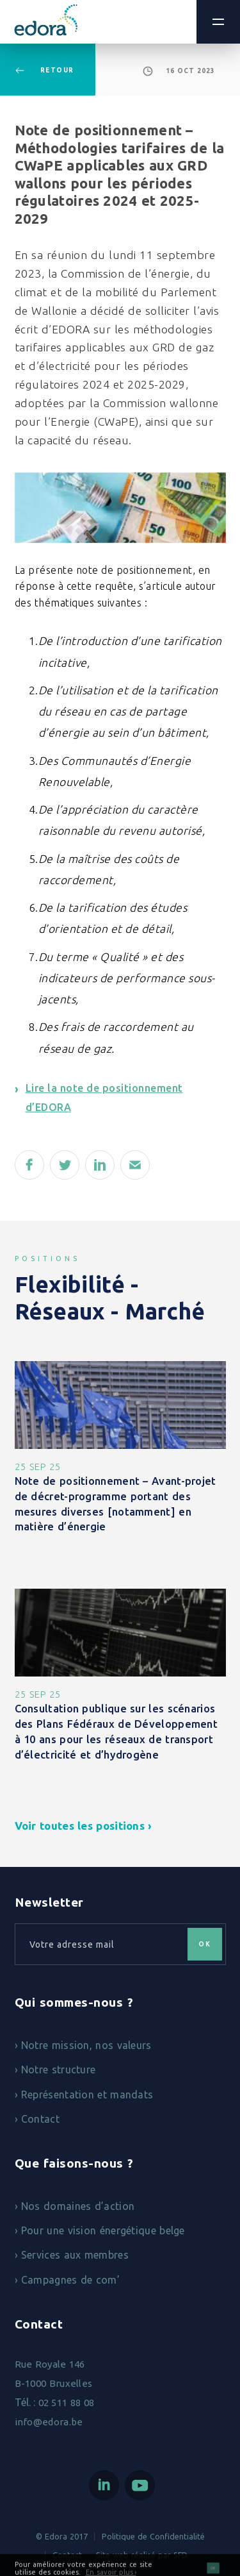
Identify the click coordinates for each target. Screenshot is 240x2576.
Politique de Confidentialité (153, 2536)
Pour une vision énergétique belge (103, 2230)
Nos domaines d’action (77, 2206)
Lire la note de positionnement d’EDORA (104, 1097)
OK (212, 2572)
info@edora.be (49, 2421)
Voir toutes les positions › (83, 1825)
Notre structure (58, 2069)
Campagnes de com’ (70, 2280)
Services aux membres (75, 2255)
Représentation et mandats (87, 2094)
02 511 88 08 (66, 2402)
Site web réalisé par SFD (142, 2554)
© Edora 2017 (62, 2536)
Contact (40, 2119)
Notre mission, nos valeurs (86, 2045)
